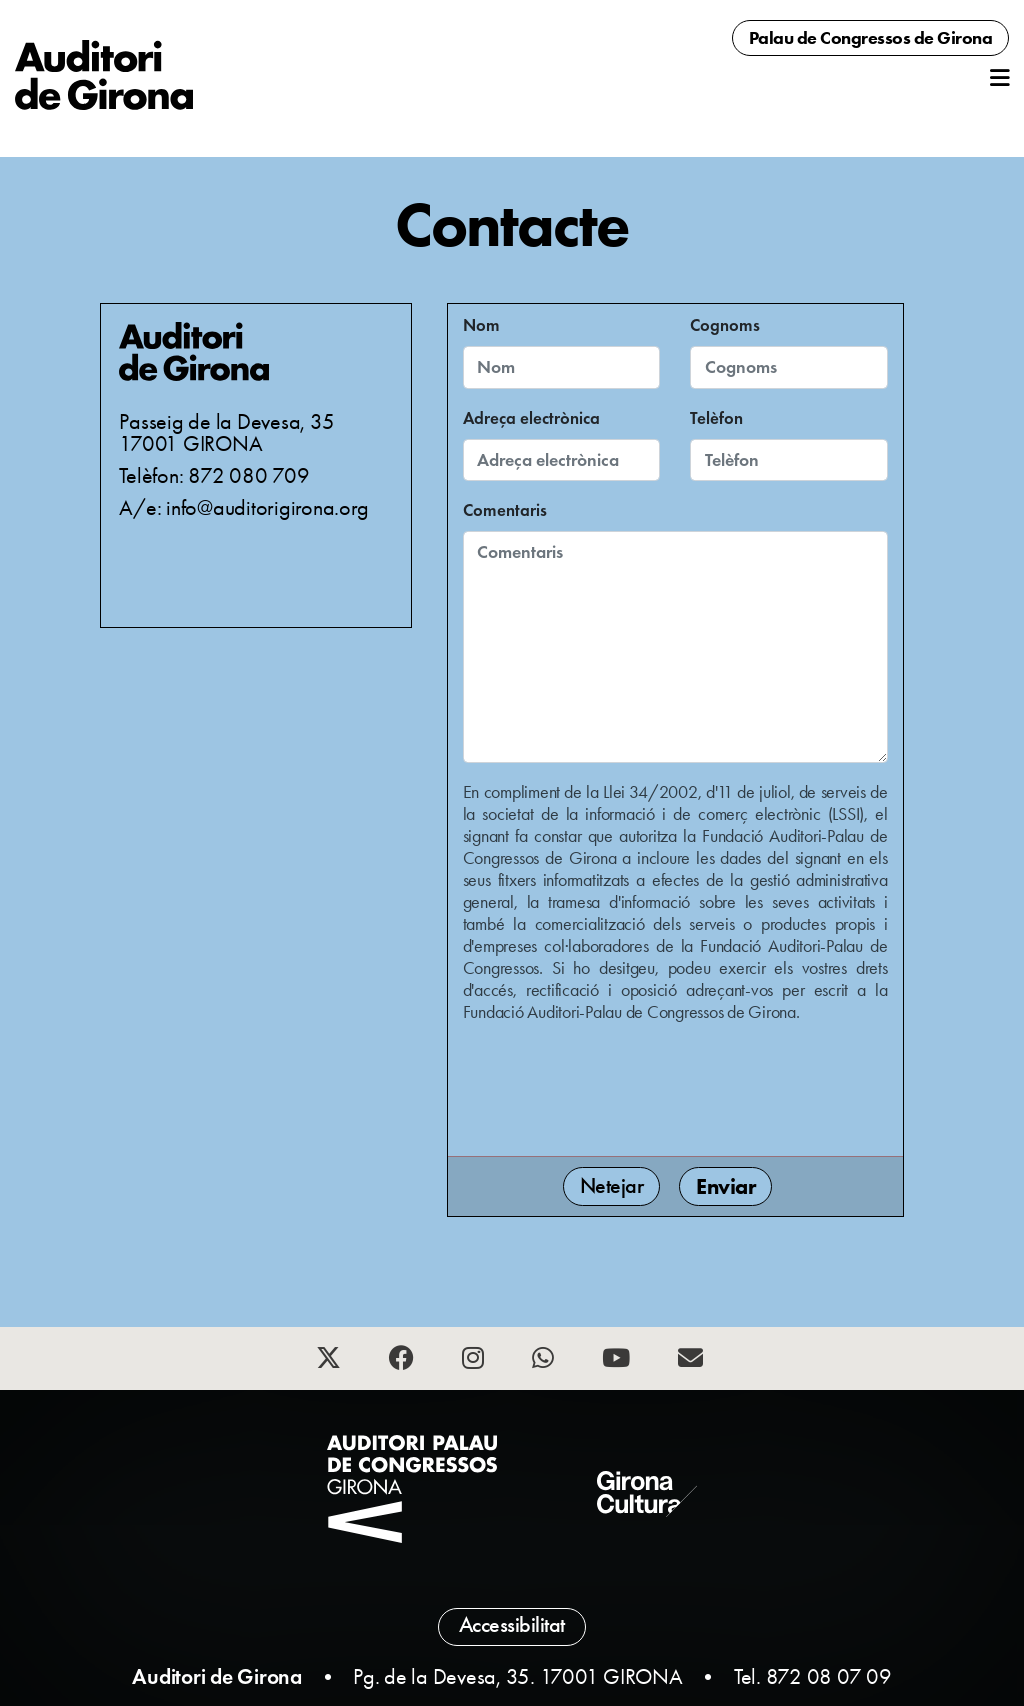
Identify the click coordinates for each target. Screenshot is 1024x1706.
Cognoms (725, 325)
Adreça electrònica (531, 418)
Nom (481, 325)
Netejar (612, 1186)
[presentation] (615, 1087)
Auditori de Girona (217, 1676)
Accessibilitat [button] (512, 1625)
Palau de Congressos (871, 38)
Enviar (725, 1186)
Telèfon (716, 418)
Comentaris (505, 510)
